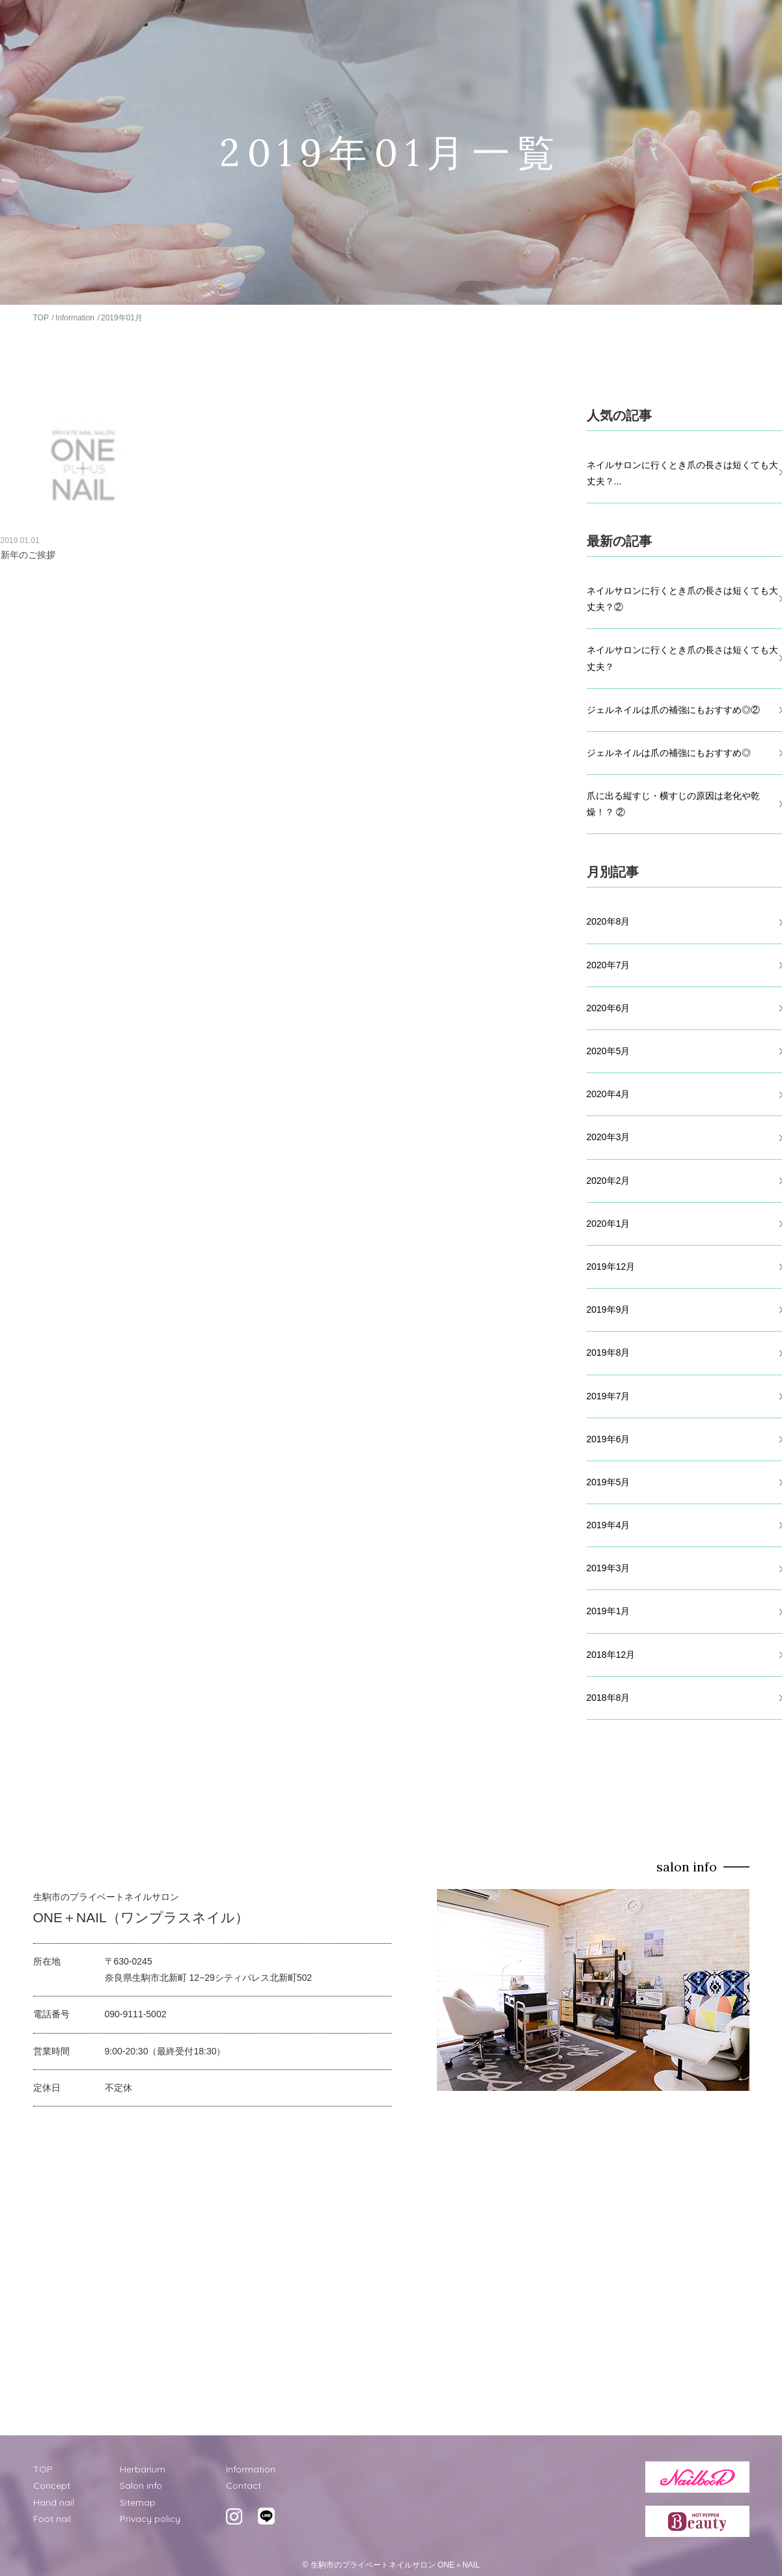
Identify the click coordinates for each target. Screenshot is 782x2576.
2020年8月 (608, 921)
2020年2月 (608, 1180)
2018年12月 (611, 1654)
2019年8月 (608, 1352)
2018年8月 (608, 1697)
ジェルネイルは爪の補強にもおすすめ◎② (673, 710)
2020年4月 (608, 1094)
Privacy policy (150, 2519)
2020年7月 (608, 965)
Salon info (141, 2485)
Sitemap (138, 2502)
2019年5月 (608, 1482)
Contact (243, 2485)
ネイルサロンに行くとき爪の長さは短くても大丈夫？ (682, 658)
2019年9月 (608, 1309)
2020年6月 (608, 1008)
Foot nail (52, 2519)
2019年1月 (608, 1611)
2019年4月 (608, 1525)
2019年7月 (608, 1396)
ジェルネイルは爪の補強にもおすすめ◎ (669, 753)
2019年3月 (608, 1568)
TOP (41, 317)
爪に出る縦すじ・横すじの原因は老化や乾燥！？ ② (673, 804)
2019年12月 (611, 1266)
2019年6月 (608, 1439)
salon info (686, 1866)
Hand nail (53, 2502)
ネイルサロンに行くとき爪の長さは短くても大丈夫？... (682, 473)
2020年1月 (608, 1223)
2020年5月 (608, 1051)
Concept (51, 2485)
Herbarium (142, 2469)
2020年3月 (608, 1137)
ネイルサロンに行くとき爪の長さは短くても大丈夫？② (682, 598)
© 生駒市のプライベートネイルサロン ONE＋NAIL (390, 2564)
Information (74, 317)
